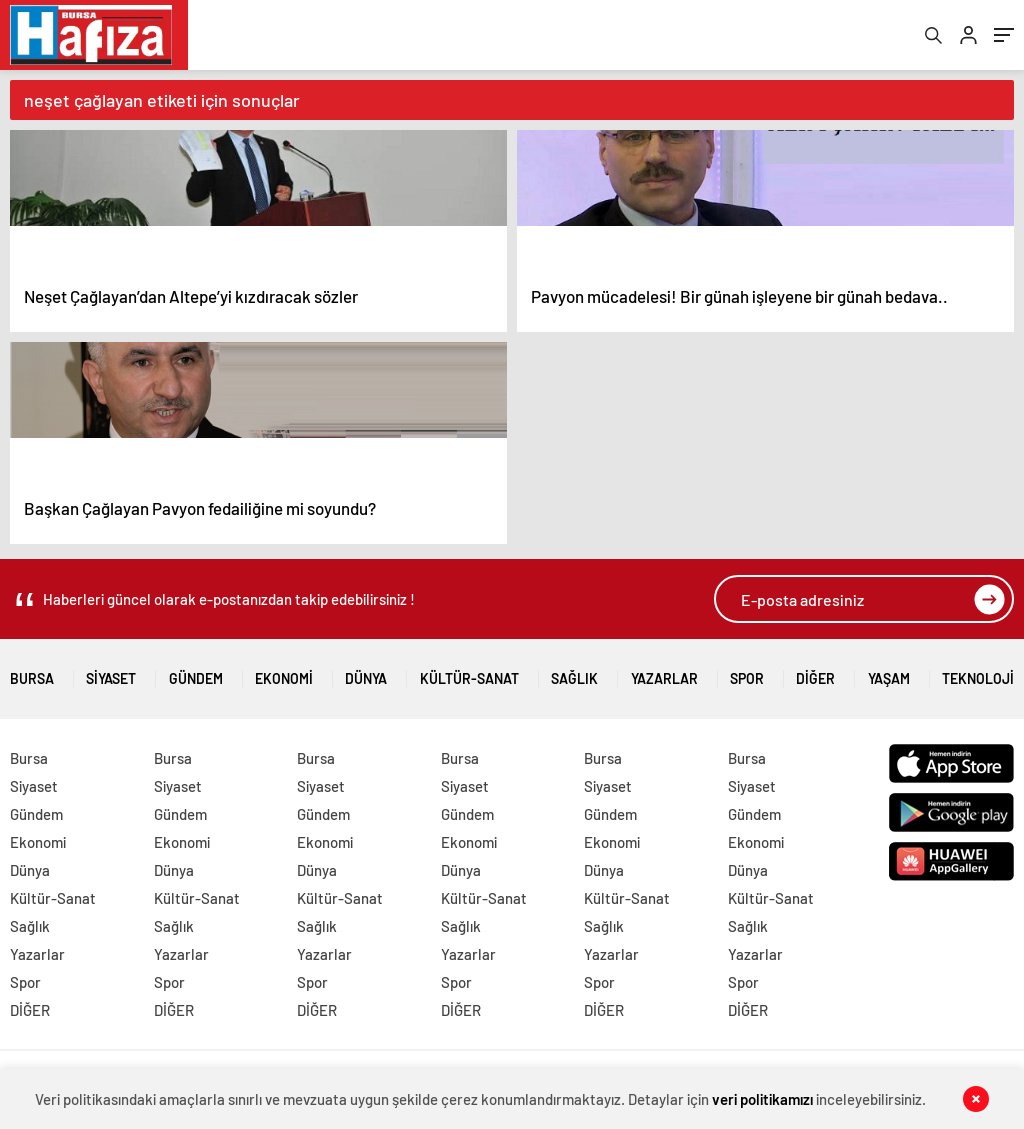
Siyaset (111, 671)
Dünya (366, 671)
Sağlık (574, 671)
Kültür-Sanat (469, 671)
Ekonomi (284, 671)
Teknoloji (978, 671)
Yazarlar (664, 671)
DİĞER (815, 671)
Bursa (32, 671)
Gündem (196, 671)
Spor (747, 671)
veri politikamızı (762, 1099)
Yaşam (889, 671)
